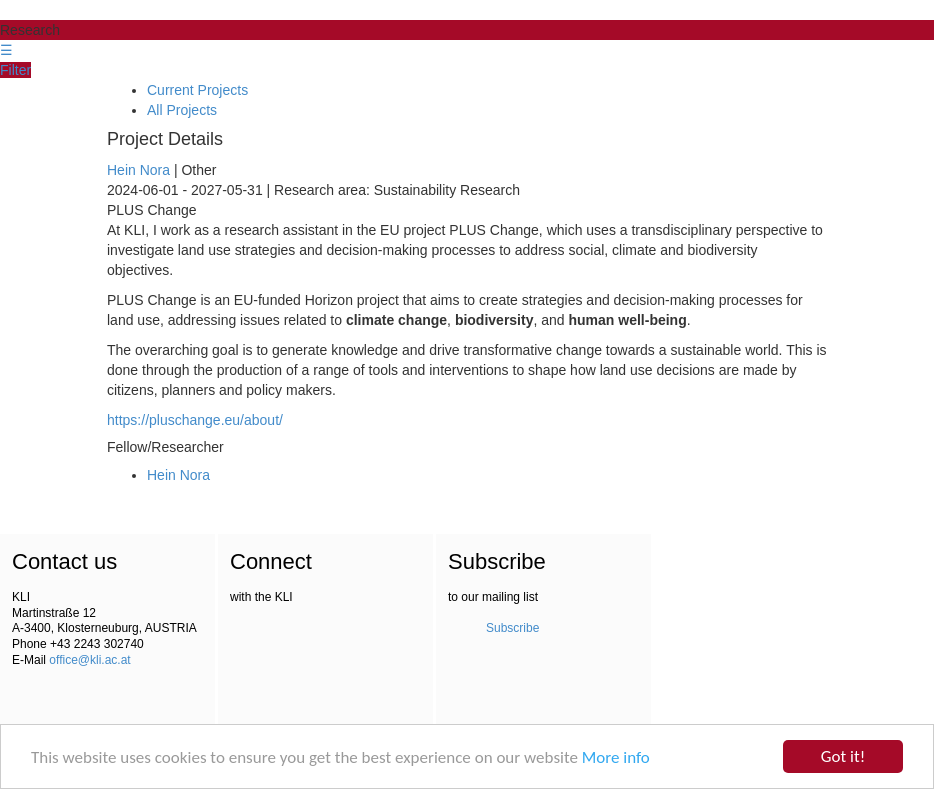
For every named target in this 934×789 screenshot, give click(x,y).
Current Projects (197, 90)
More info (616, 757)
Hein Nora (138, 170)
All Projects (182, 110)
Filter (15, 70)
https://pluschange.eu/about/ (195, 420)
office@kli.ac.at (89, 660)
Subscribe (512, 628)
